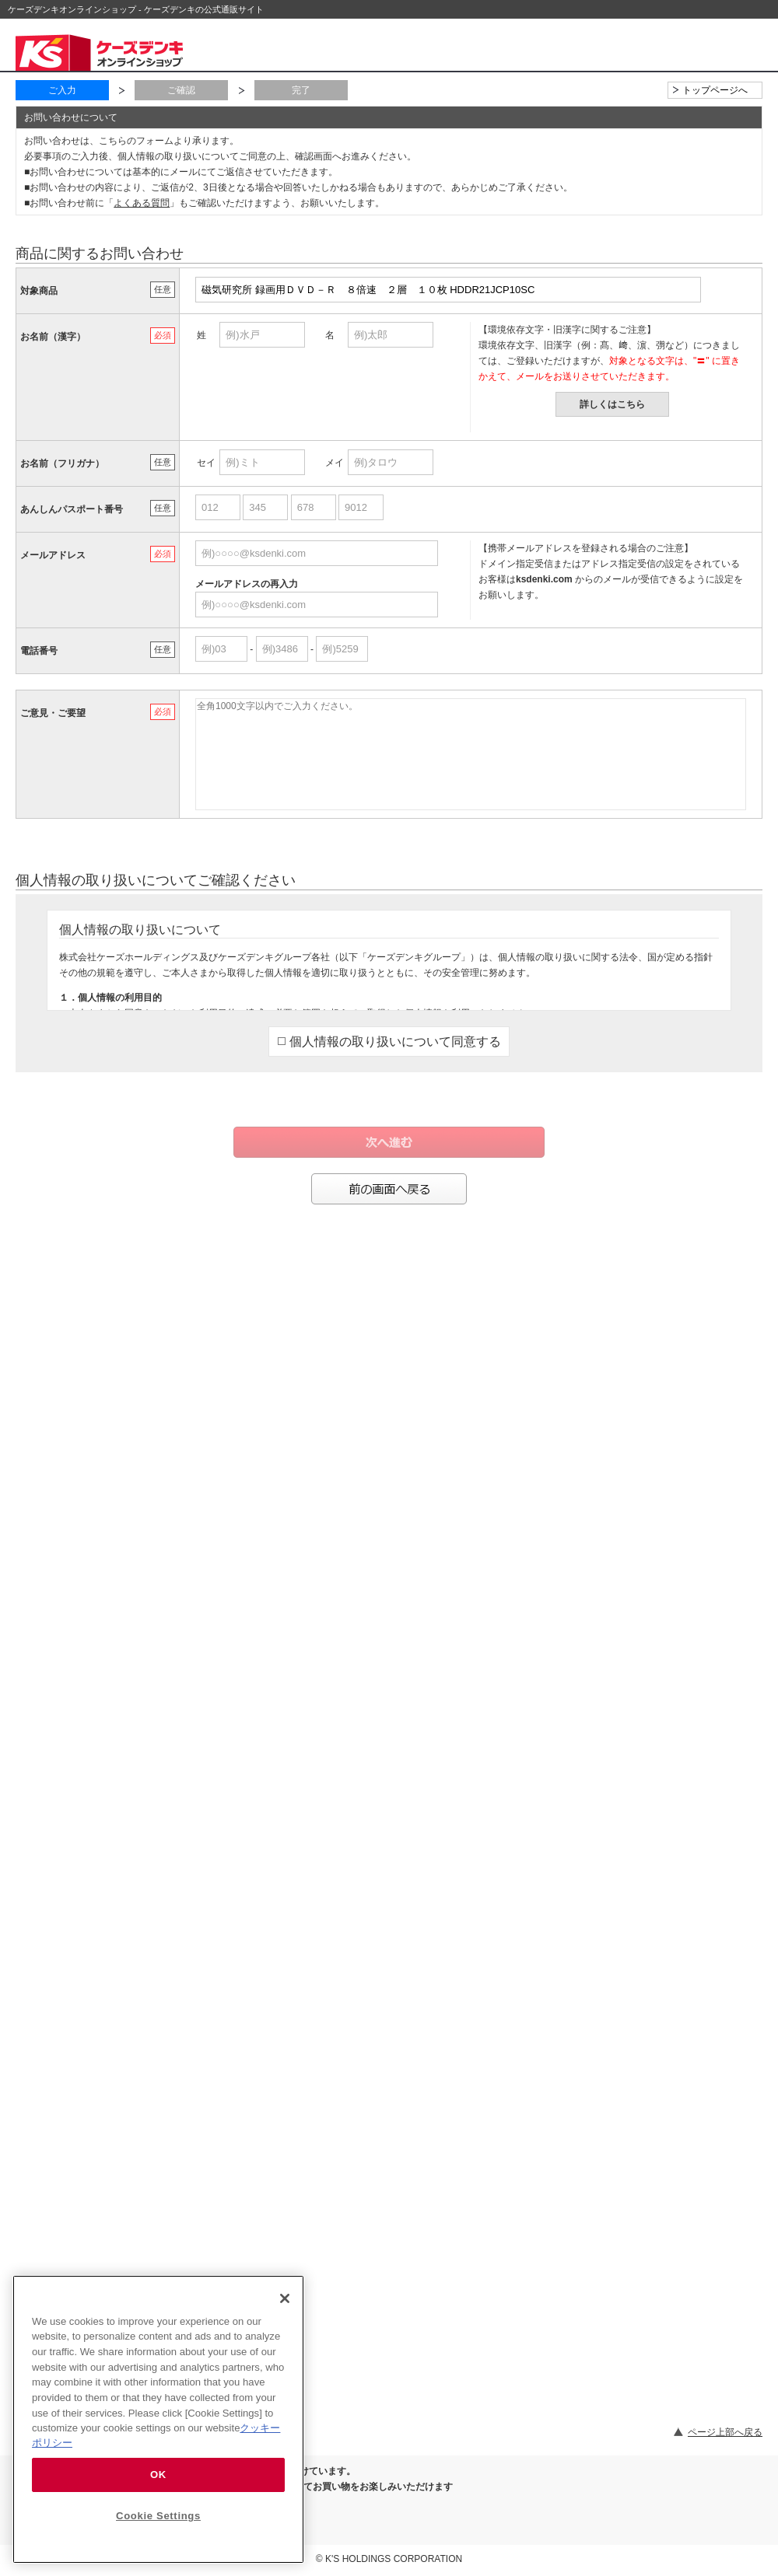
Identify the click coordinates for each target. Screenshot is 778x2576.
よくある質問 (142, 202)
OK (158, 2474)
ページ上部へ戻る (725, 2432)
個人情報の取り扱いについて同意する (389, 1041)
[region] (158, 2419)
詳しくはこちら (612, 404)
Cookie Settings (158, 2516)
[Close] (285, 2298)
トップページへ (715, 90)
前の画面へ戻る (389, 1188)
